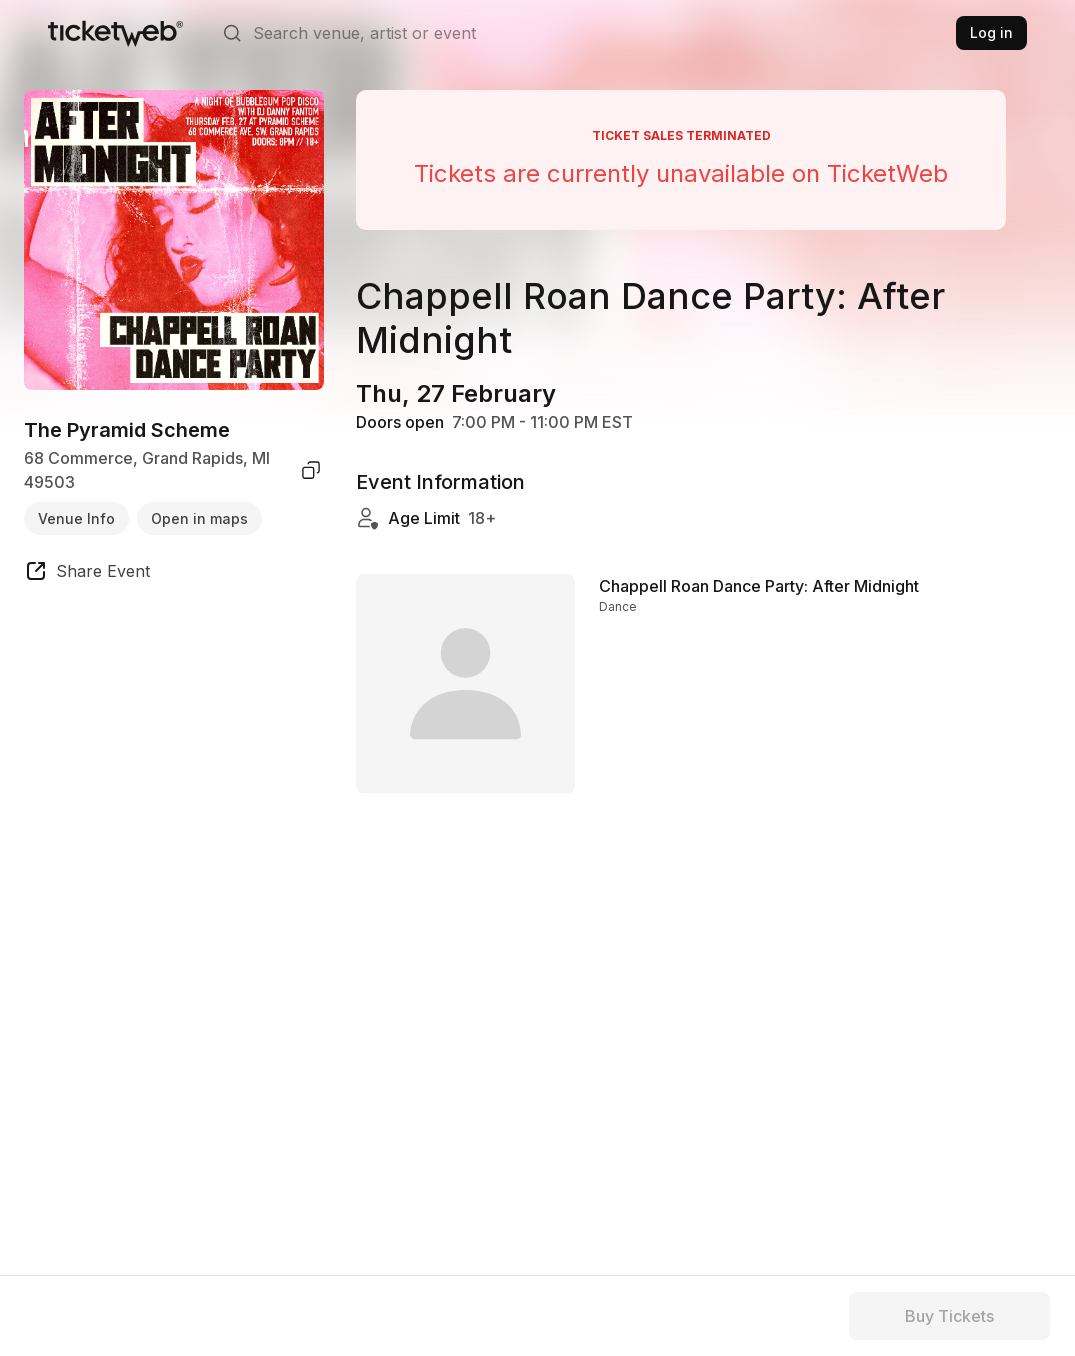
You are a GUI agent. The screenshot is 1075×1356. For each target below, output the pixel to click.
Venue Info (76, 518)
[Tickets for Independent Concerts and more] (115, 33)
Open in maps (199, 518)
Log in (991, 32)
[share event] (87, 574)
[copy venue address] (311, 470)
